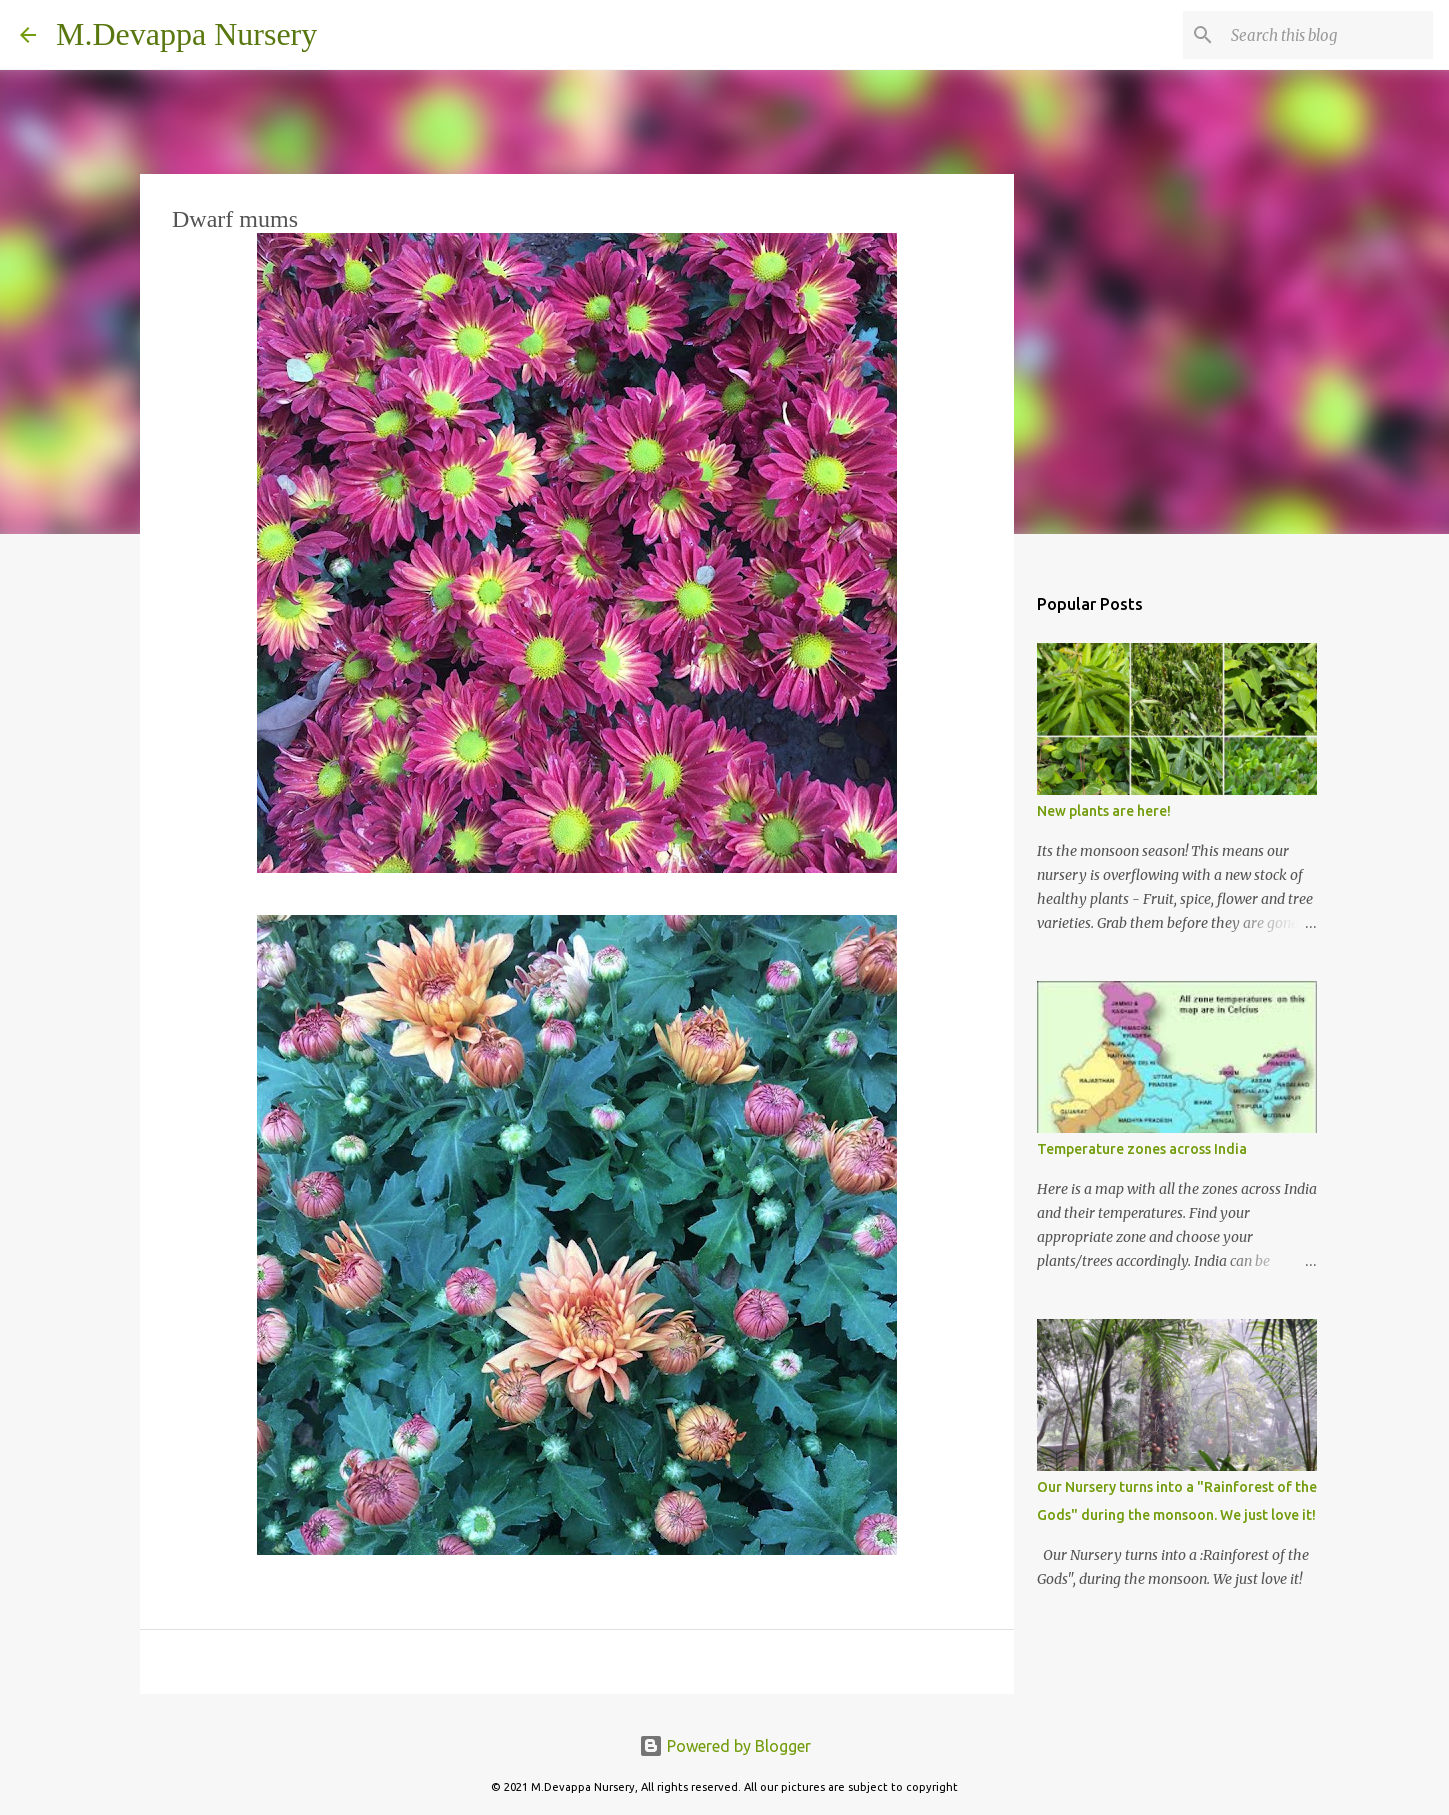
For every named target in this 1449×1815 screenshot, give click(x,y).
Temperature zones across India (1142, 1149)
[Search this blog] (1328, 35)
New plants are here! (1104, 811)
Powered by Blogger (725, 1746)
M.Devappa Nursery (186, 34)
